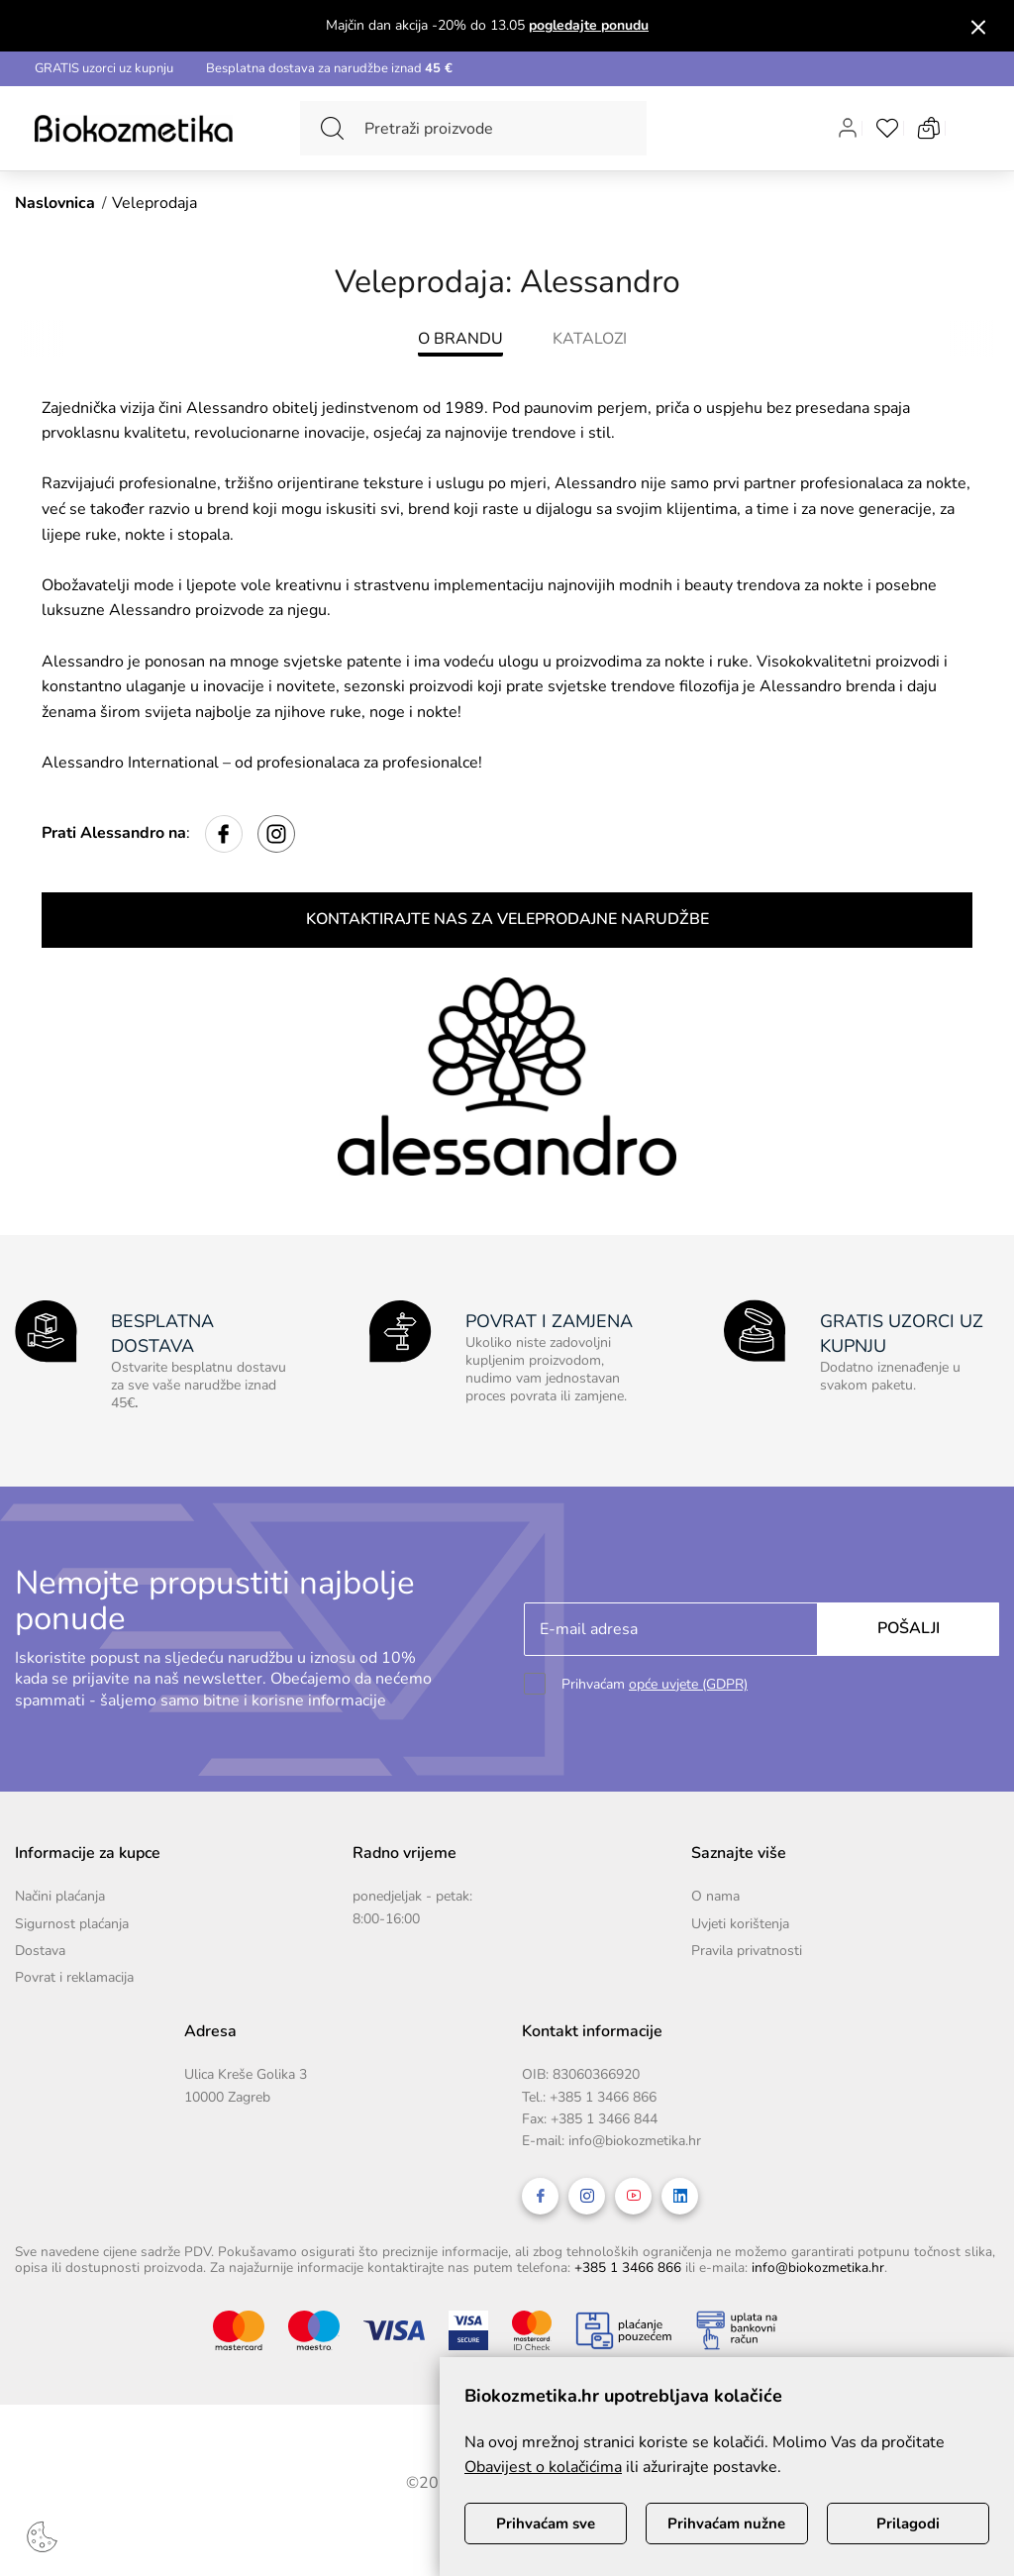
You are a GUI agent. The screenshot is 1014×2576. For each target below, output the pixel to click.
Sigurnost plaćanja (72, 1923)
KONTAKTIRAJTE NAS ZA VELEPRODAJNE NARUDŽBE (507, 919)
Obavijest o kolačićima (543, 2467)
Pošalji (908, 1628)
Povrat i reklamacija (74, 1977)
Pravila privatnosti (746, 1950)
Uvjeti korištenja (740, 1923)
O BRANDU (460, 339)
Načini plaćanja (60, 1896)
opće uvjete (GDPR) (688, 1684)
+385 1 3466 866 (603, 2097)
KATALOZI (590, 339)
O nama (715, 1896)
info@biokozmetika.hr (634, 2140)
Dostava (40, 1950)
